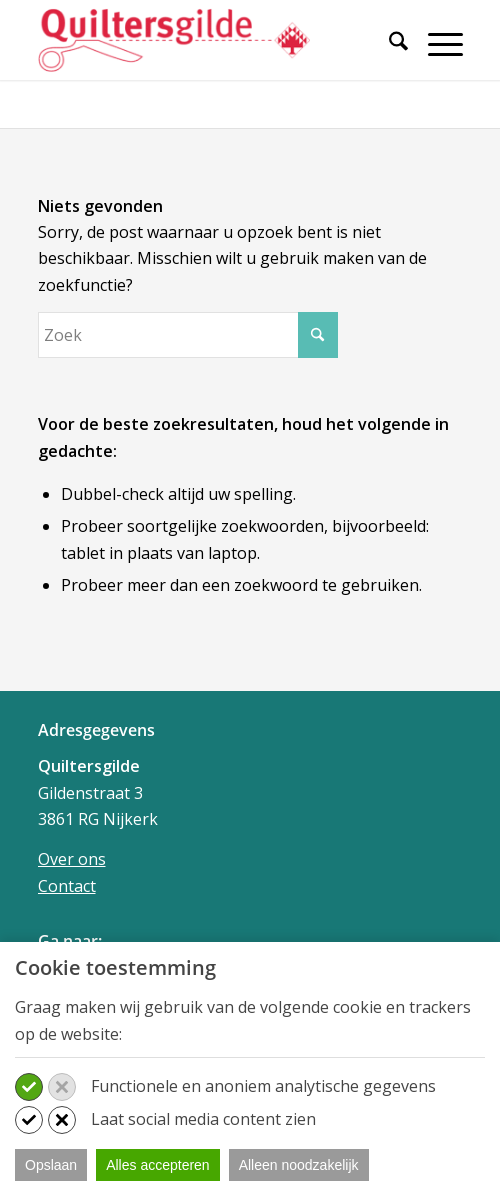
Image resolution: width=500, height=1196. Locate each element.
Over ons (72, 859)
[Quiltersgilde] (208, 40)
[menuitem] (388, 52)
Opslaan (51, 1165)
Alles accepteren (158, 1165)
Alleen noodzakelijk (299, 1165)
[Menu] (435, 44)
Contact (67, 886)
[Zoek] (388, 44)
